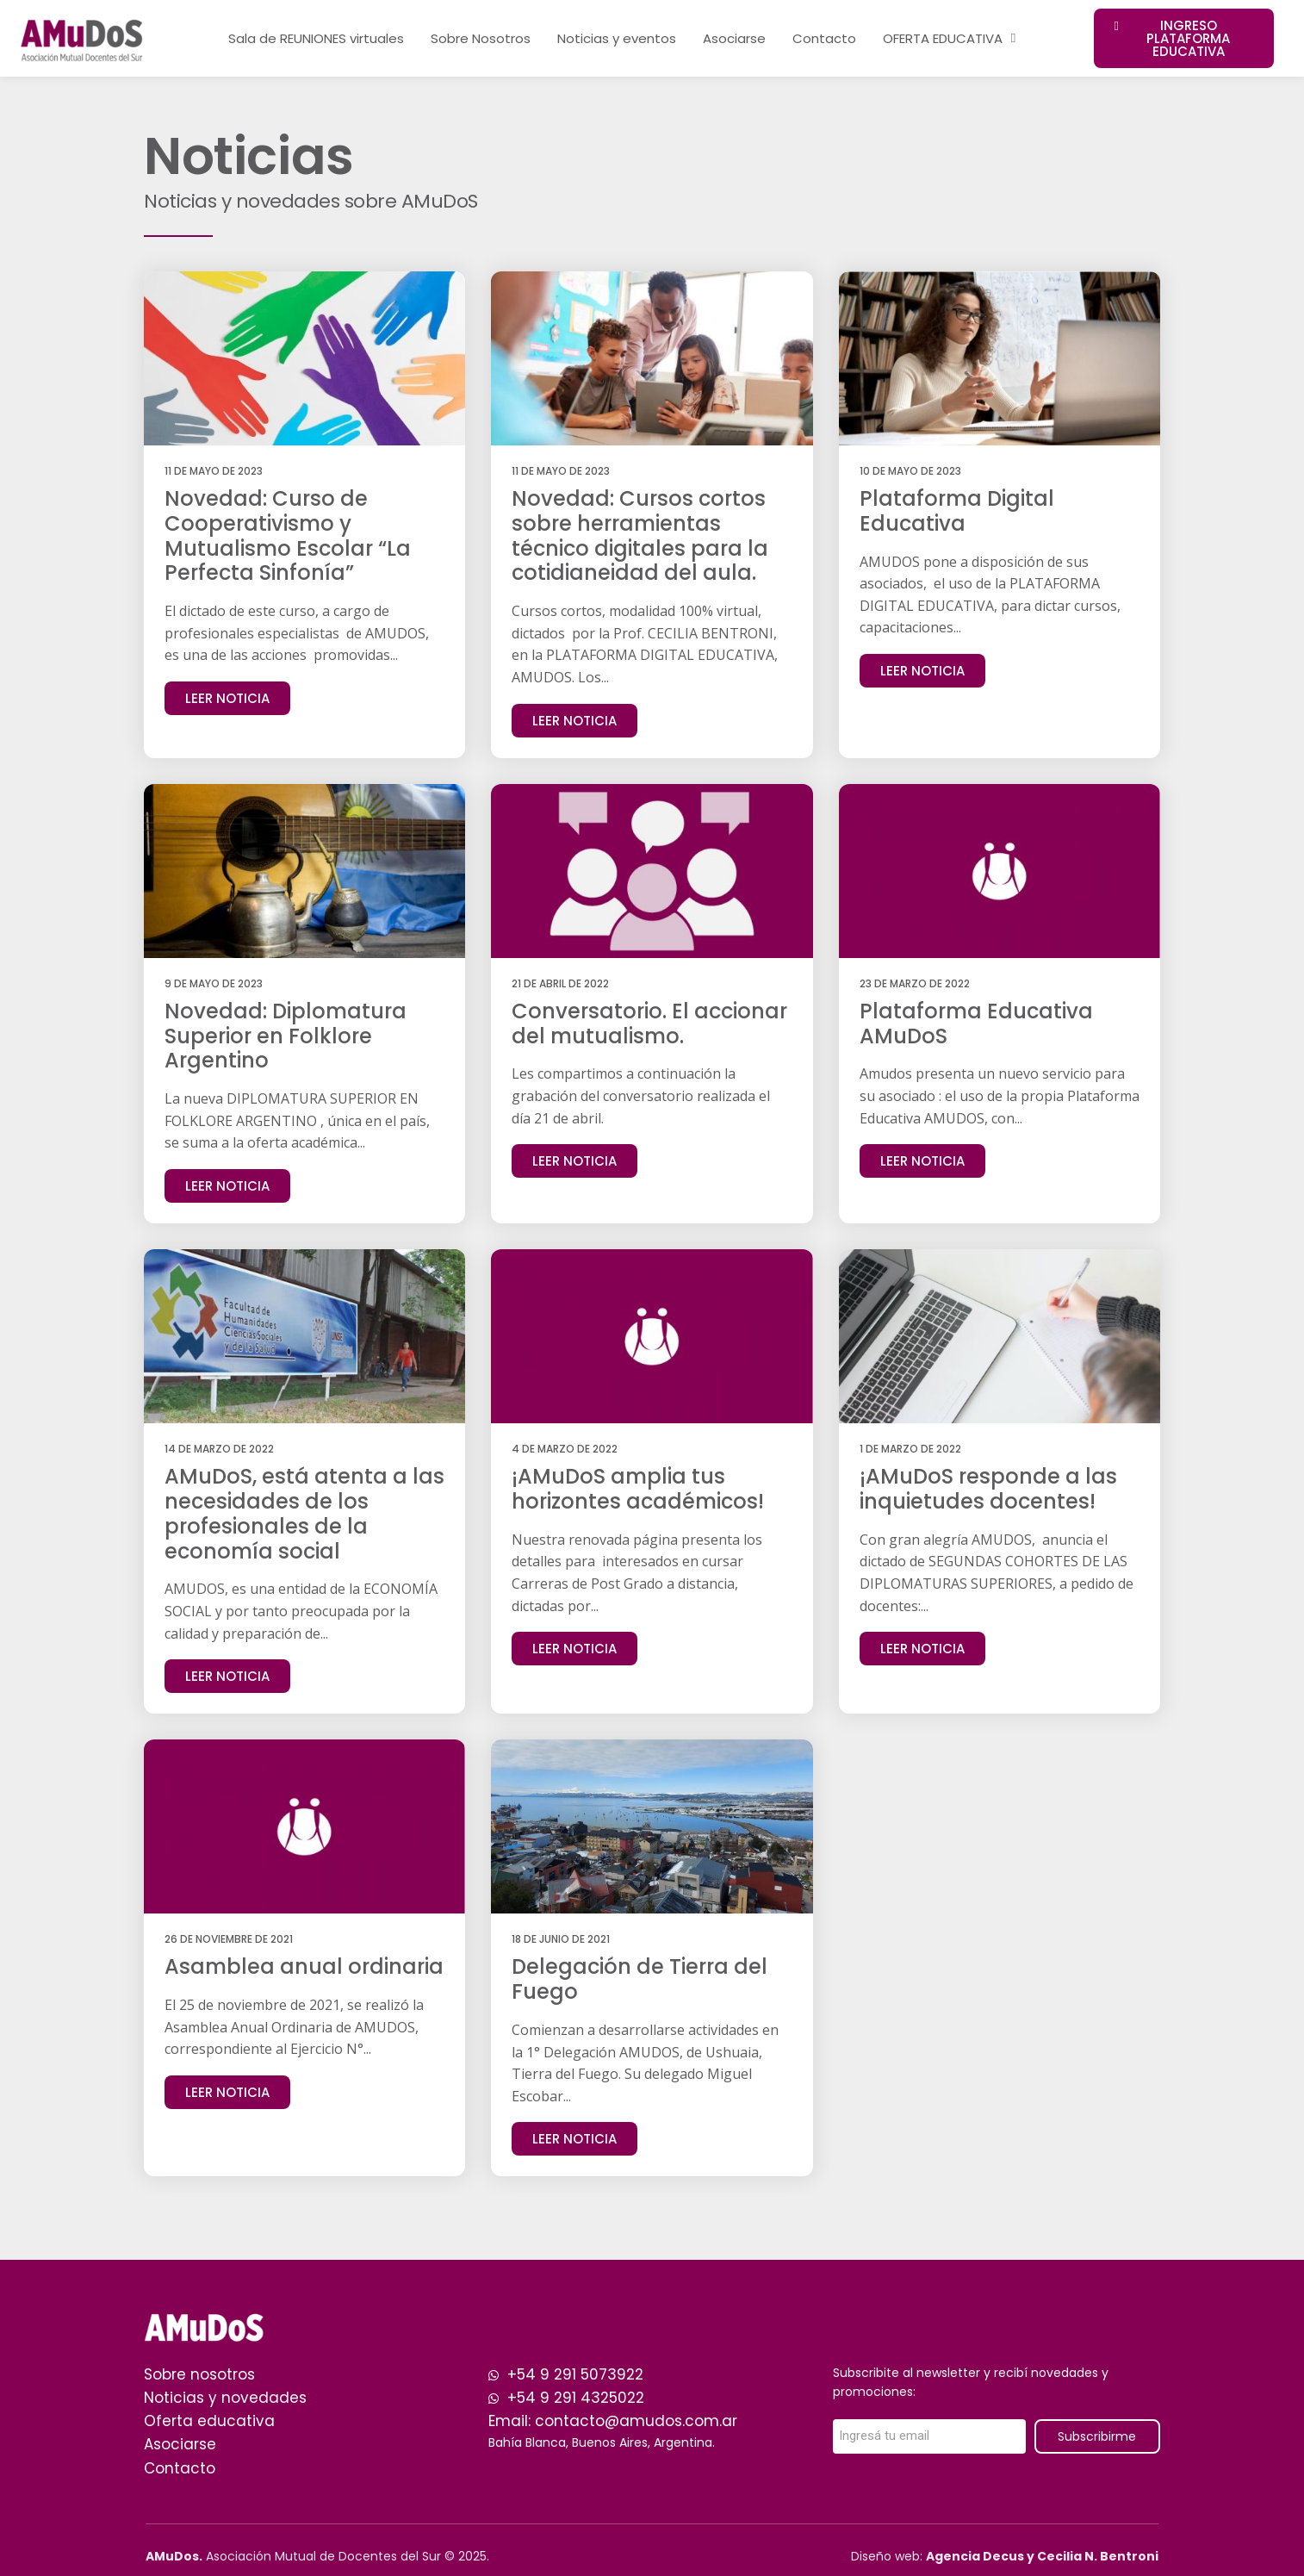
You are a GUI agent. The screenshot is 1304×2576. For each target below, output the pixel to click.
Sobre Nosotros (481, 38)
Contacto (824, 38)
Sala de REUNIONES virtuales (316, 38)
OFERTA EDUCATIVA (949, 38)
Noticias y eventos (616, 38)
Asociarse (734, 38)
